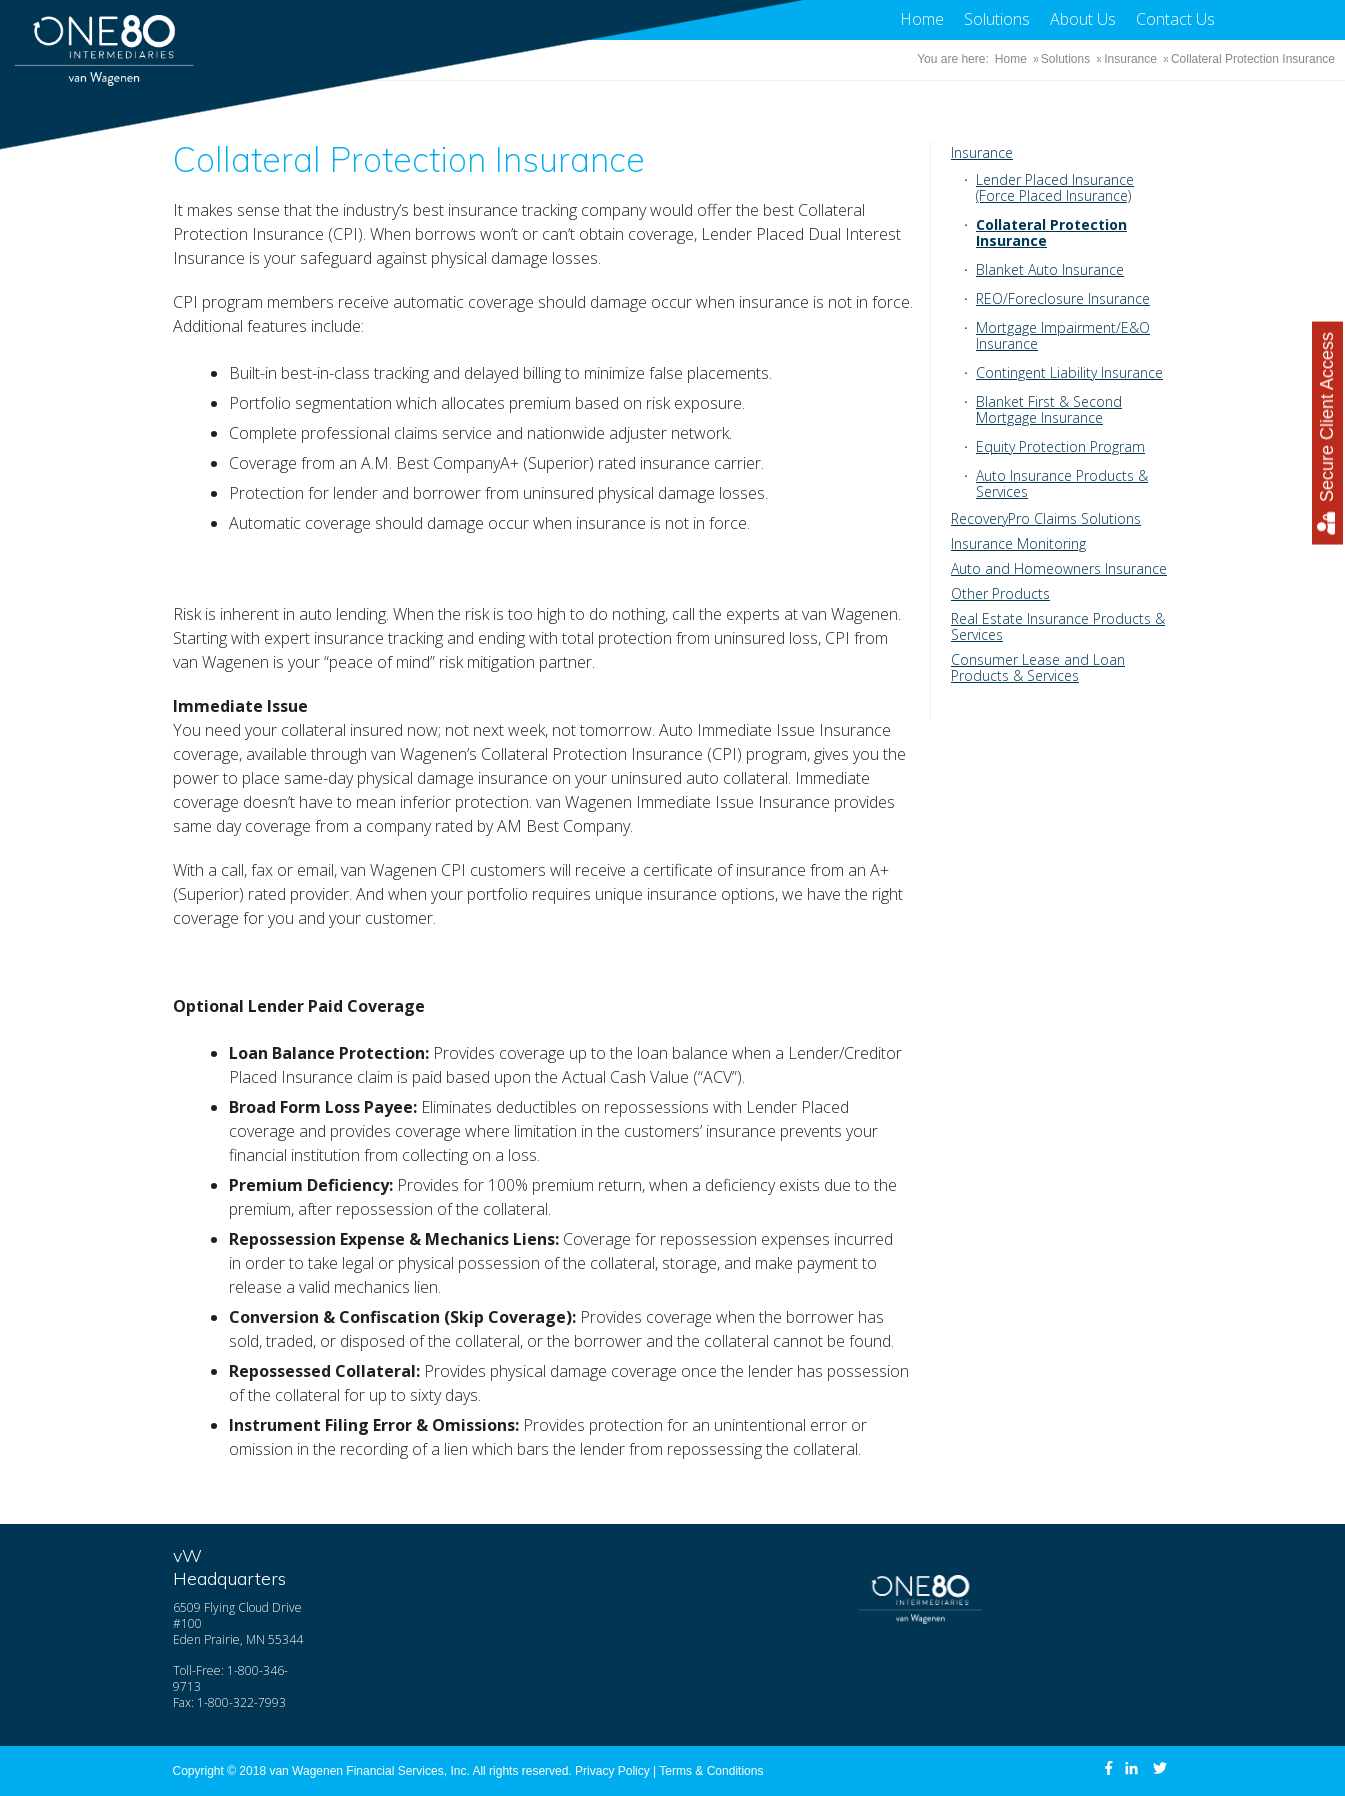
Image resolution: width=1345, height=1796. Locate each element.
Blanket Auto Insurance (1050, 269)
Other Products (1000, 593)
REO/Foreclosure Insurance (1063, 298)
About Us (1083, 19)
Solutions (997, 19)
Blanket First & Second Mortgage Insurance (1049, 409)
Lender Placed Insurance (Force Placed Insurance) (1055, 187)
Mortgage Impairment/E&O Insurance (1063, 335)
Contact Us (1175, 19)
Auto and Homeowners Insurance (1059, 568)
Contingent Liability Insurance (1069, 372)
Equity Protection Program (1060, 446)
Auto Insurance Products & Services (1062, 483)
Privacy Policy (612, 1771)
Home (922, 19)
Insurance (1130, 59)
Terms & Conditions (711, 1771)
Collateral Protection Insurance (1051, 232)
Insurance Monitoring (1018, 543)
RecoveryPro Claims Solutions (1046, 518)
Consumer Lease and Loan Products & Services (1038, 667)
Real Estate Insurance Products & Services (1058, 626)
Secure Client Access (1327, 433)
